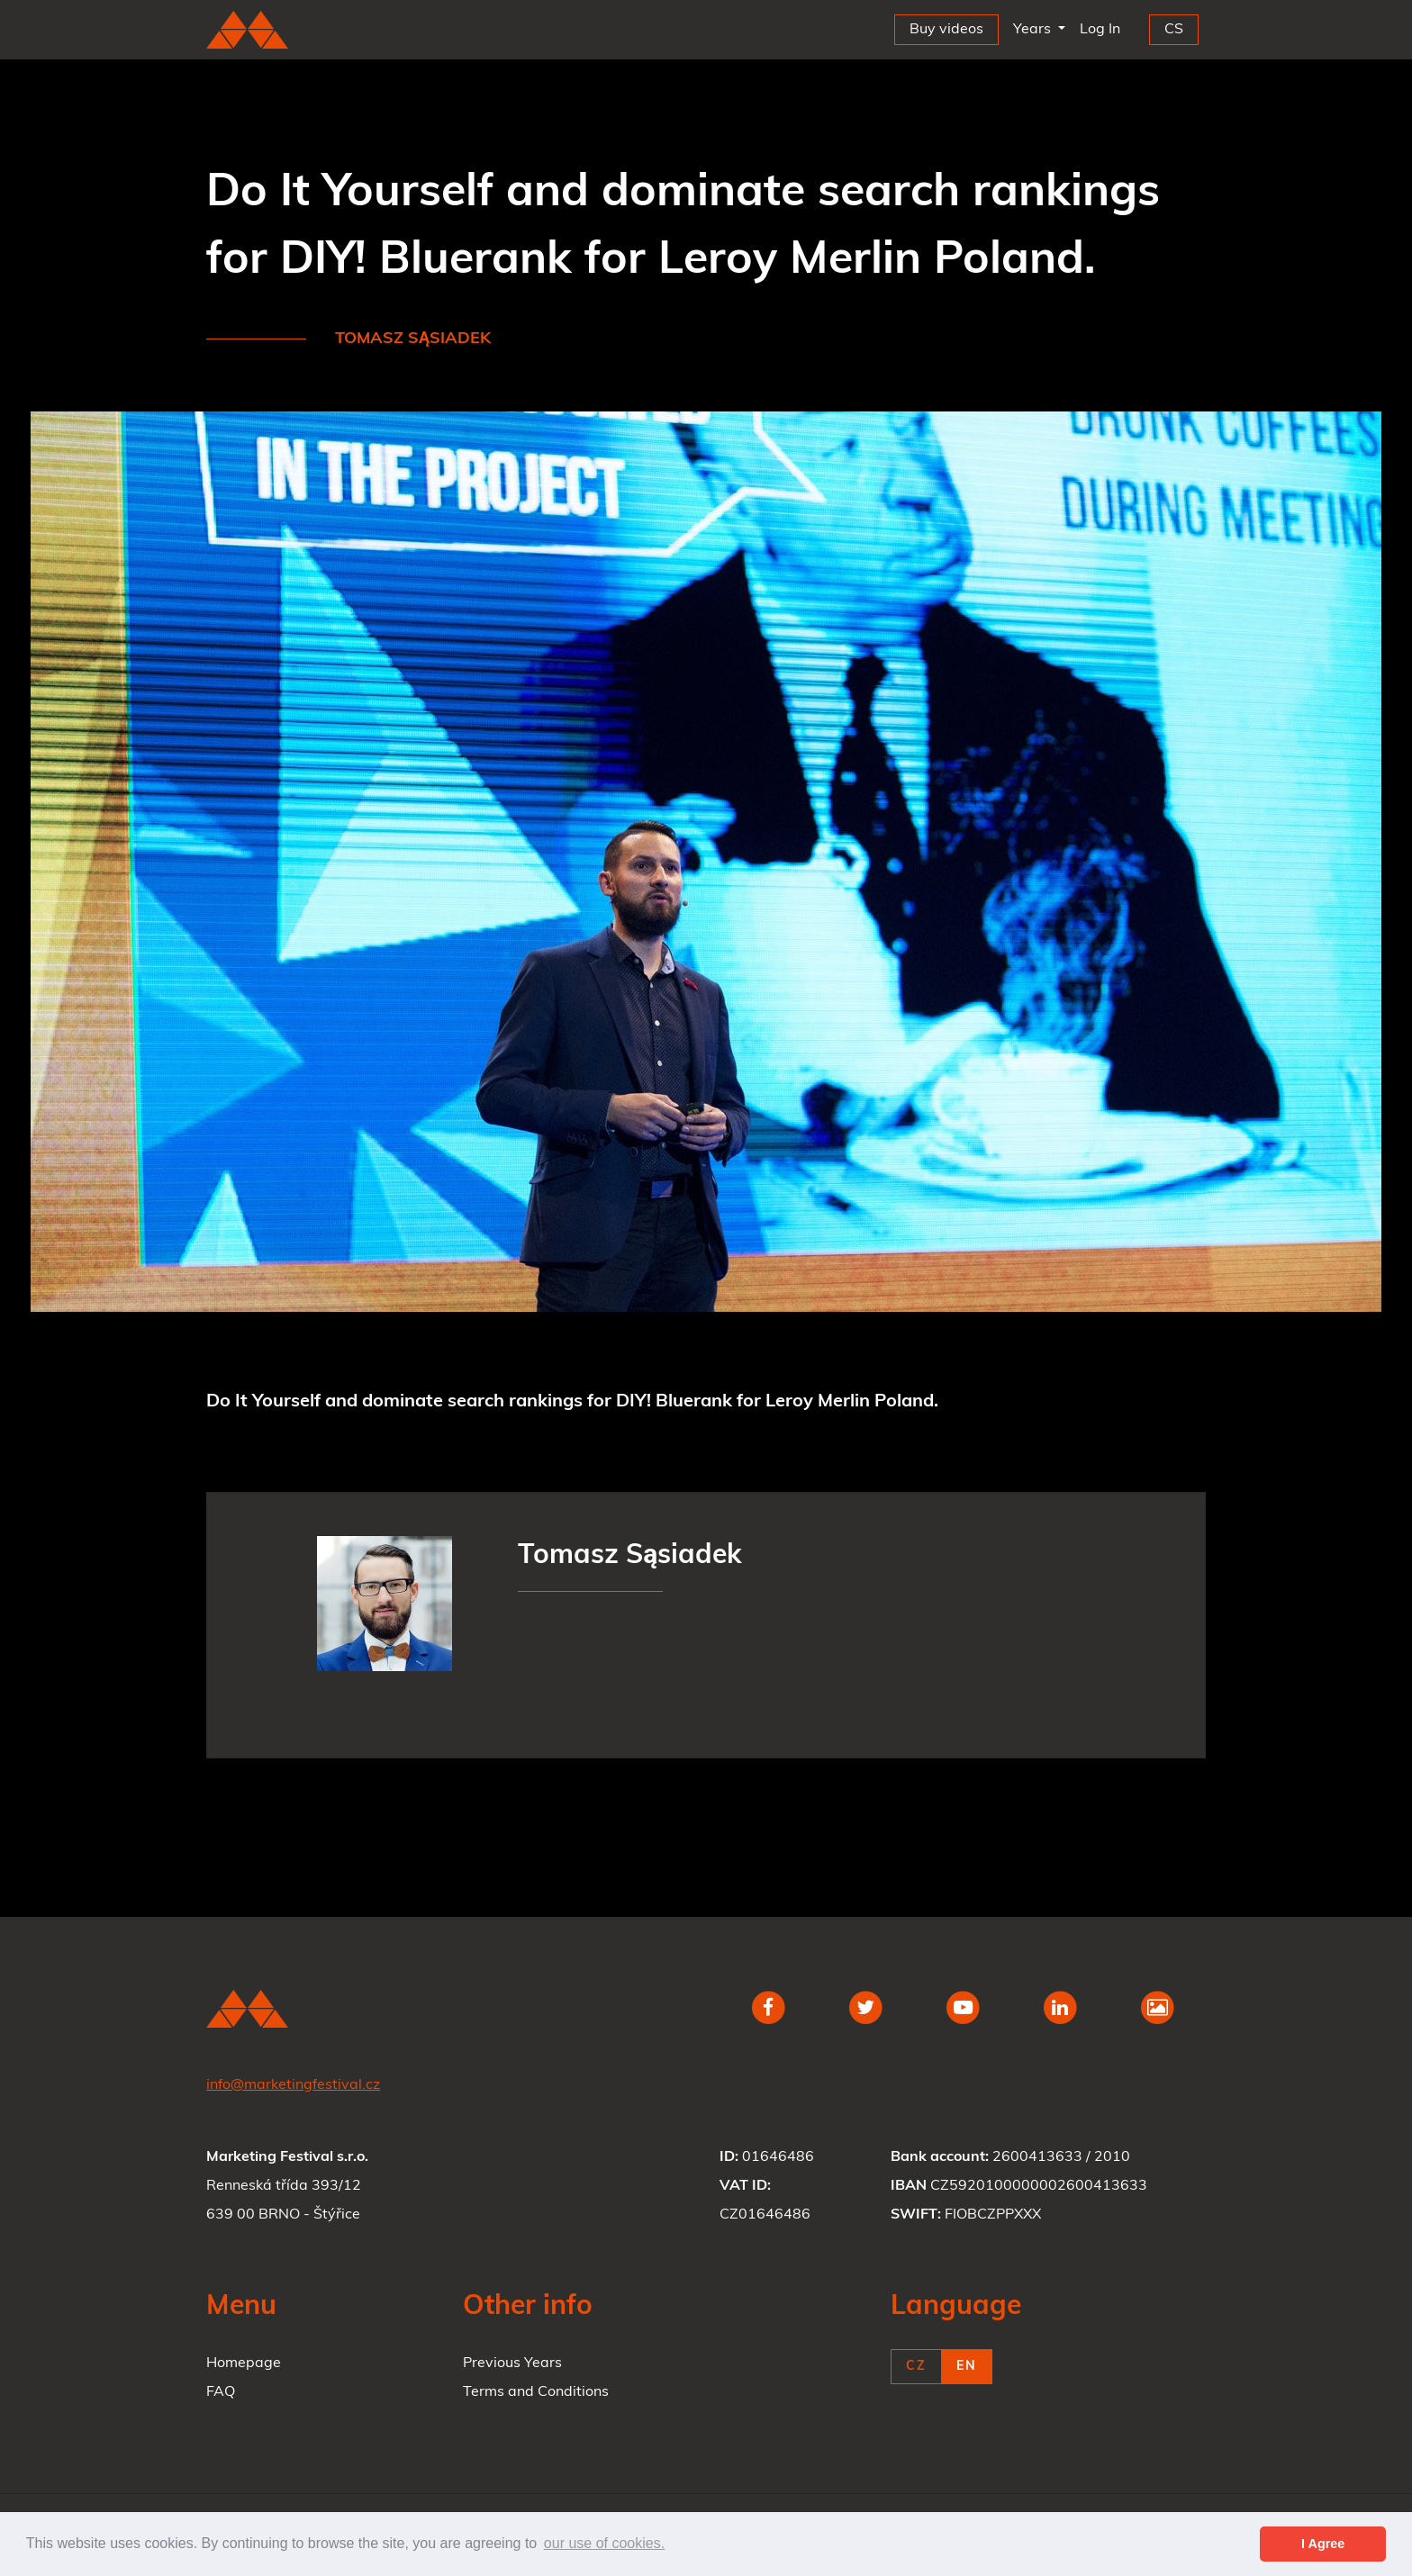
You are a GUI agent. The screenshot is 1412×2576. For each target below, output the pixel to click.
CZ (916, 2366)
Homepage (243, 2363)
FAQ (220, 2392)
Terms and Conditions (536, 2392)
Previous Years (512, 2363)
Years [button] (1033, 30)
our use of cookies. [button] (604, 2543)
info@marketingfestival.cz (293, 2085)
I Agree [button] (1322, 2543)
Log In (1103, 25)
